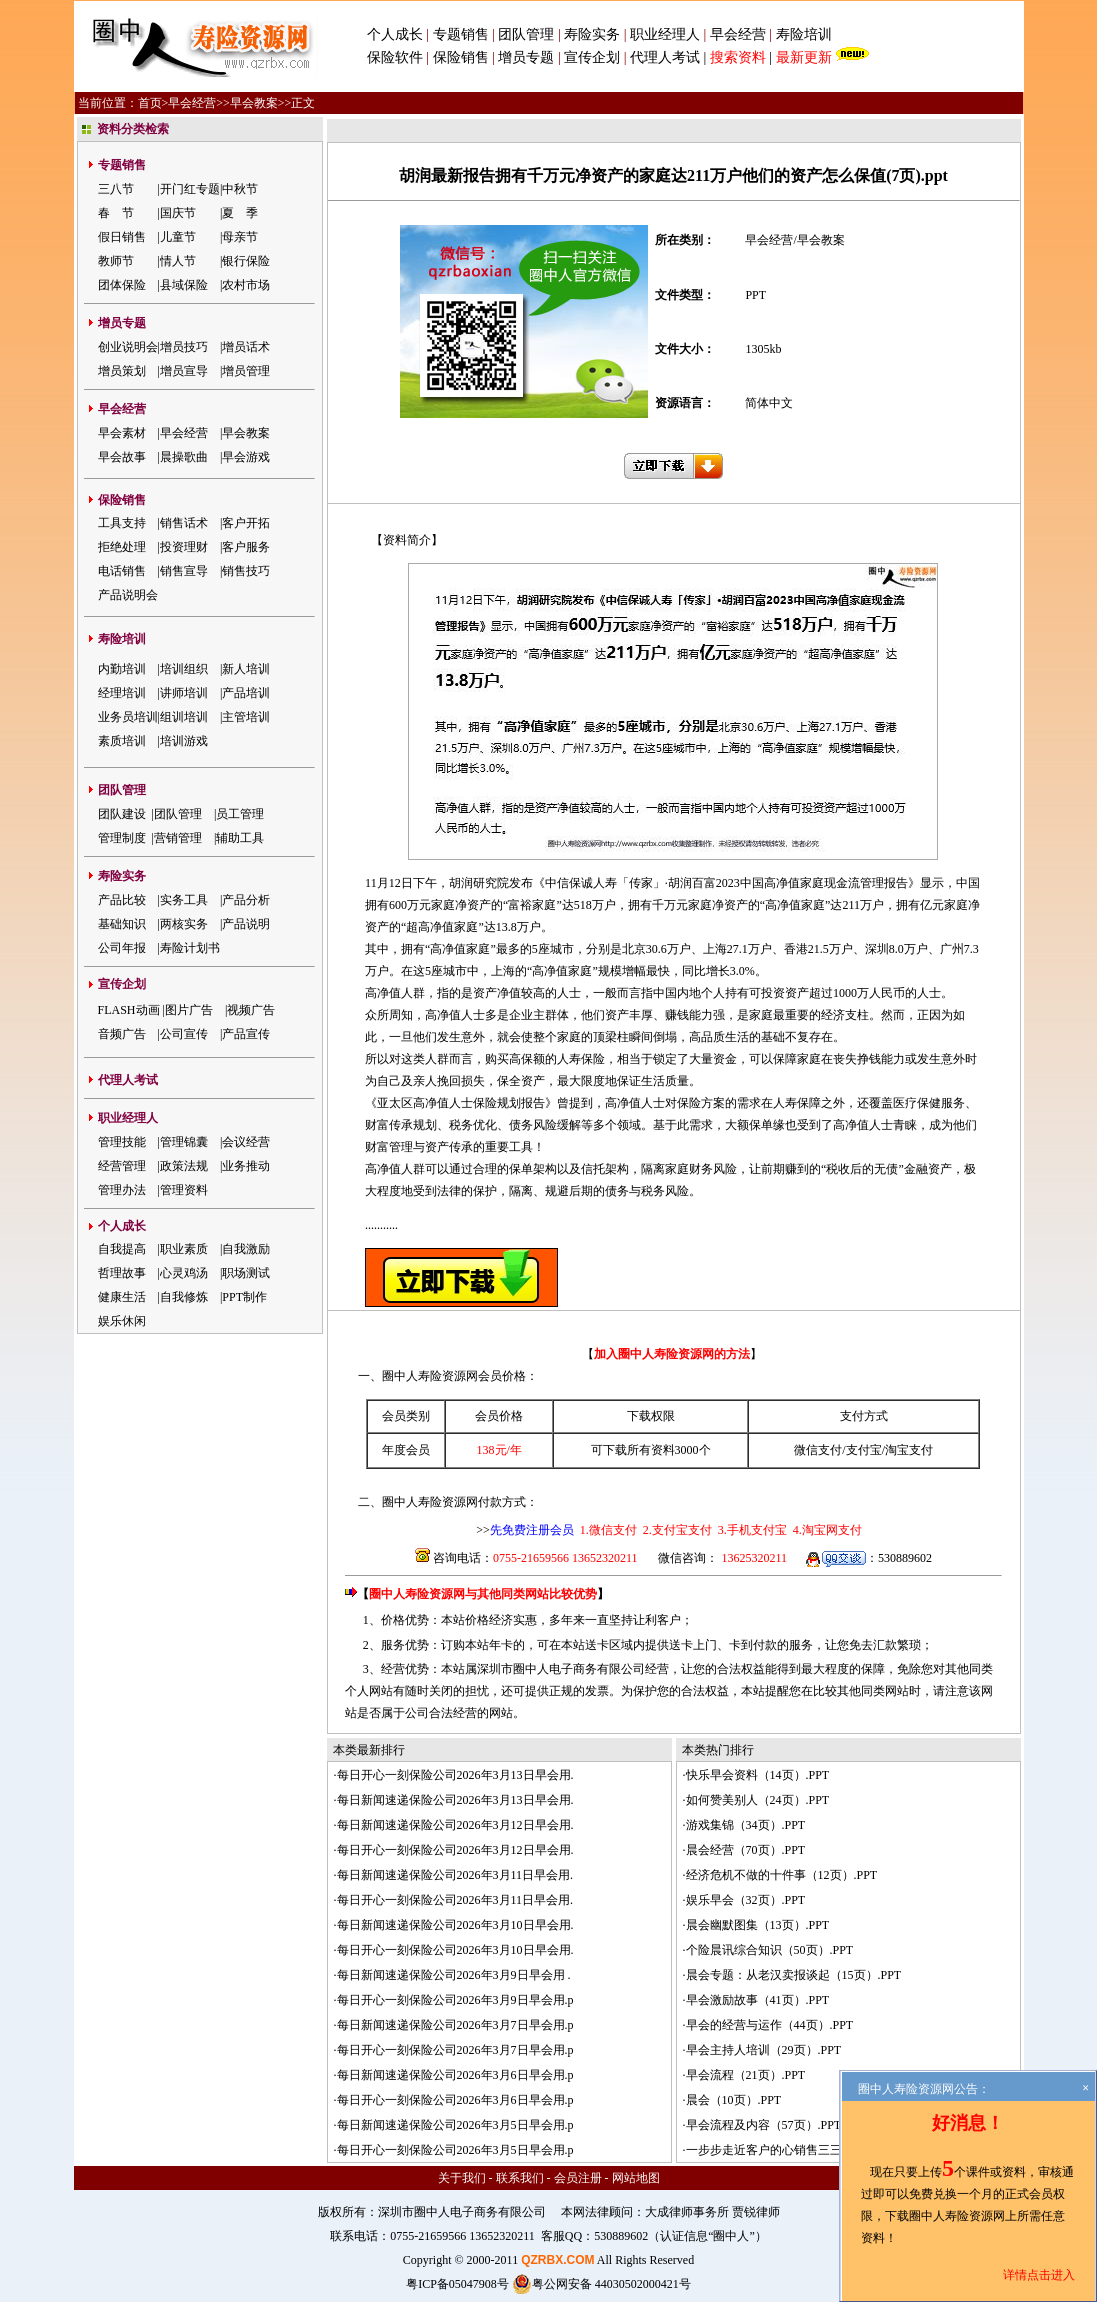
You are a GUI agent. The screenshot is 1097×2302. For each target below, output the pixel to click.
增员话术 (246, 347)
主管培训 (246, 717)
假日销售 (122, 237)
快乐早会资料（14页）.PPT (758, 1775)
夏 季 (240, 213)
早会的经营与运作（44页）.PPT (770, 2025)
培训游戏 (184, 741)
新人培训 (246, 669)
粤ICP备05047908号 (457, 2284)
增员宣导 (184, 371)
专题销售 (463, 34)
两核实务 (184, 924)
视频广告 (251, 1010)
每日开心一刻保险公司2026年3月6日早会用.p (455, 2100)
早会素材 (122, 433)
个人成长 (395, 34)
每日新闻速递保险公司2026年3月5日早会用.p (455, 2125)
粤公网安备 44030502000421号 (601, 2284)
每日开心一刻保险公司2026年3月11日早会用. (455, 1900)
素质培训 (122, 741)
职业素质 (184, 1249)
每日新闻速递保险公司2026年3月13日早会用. (455, 1800)
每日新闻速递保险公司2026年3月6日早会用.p (455, 2075)
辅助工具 (240, 838)
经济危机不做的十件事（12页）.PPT (782, 1875)
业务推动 (246, 1166)
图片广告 (189, 1010)
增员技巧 (184, 347)
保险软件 (395, 57)
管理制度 (122, 838)
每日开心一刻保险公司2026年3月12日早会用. (455, 1850)
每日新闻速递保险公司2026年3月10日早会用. (455, 1925)
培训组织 (184, 669)
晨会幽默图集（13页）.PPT (758, 1925)
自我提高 (122, 1249)
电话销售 (122, 571)
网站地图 (636, 2178)
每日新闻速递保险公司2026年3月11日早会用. (455, 1875)
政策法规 (184, 1166)
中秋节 (240, 189)
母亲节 (240, 237)
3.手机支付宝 (751, 1530)
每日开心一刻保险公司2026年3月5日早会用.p (455, 2150)
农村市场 (246, 285)
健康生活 (122, 1297)
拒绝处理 (122, 547)
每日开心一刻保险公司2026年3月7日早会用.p (455, 2050)
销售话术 (184, 523)
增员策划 (122, 371)
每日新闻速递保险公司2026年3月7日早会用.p (455, 2025)
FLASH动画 (129, 1010)
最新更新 (804, 57)
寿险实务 (592, 34)
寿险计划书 (190, 948)
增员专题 (526, 57)
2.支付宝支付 (676, 1530)
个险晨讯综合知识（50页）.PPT (770, 1950)
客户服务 (246, 547)
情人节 (178, 261)
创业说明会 (128, 347)
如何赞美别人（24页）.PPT (758, 1800)
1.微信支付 (608, 1530)
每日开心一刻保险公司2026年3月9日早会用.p (455, 2000)
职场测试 (246, 1273)
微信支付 (818, 1450)
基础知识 (122, 924)
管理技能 (122, 1142)
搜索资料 (738, 57)
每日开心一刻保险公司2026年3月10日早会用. (455, 1950)
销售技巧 (246, 571)
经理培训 (122, 693)
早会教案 (254, 103)
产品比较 (122, 900)
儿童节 (178, 237)
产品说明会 (128, 595)
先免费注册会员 (532, 1530)
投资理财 (184, 547)
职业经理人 (665, 34)
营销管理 (178, 838)
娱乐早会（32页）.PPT (746, 1900)
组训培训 (184, 717)
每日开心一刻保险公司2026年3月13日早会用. (455, 1775)
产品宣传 (246, 1034)
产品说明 (246, 924)
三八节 (116, 189)
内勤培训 (122, 669)
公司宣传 (184, 1034)
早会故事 (122, 457)
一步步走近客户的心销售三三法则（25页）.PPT (812, 2150)
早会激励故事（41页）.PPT (758, 2000)
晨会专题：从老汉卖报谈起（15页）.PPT (794, 1975)
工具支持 (122, 523)
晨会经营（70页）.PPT (746, 1850)
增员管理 (246, 371)
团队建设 (122, 814)
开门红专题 (190, 189)
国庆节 (178, 213)
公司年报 (122, 948)
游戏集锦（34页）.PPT (746, 1825)
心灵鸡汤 (184, 1273)
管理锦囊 (184, 1142)
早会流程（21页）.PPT (746, 2075)
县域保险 (184, 285)
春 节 (116, 213)
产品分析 (246, 900)
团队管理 (526, 34)
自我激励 (246, 1249)
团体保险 (122, 285)
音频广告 (122, 1034)
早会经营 (738, 34)
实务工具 (184, 900)
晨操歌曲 (184, 457)
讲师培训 (184, 693)
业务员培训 (128, 717)
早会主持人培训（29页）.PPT (764, 2050)
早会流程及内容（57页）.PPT (764, 2125)
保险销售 (461, 57)
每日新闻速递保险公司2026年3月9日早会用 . (454, 1975)
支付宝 (864, 1450)
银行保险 (246, 261)
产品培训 (246, 693)
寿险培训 (804, 34)
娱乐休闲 (122, 1321)
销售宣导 (184, 571)
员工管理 (240, 814)
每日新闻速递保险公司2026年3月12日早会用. (455, 1825)
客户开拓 (246, 523)
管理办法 (122, 1190)
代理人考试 (665, 57)
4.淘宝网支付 (826, 1530)
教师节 (116, 261)
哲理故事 (122, 1273)
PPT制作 (244, 1297)
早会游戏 (246, 457)
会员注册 (578, 2178)
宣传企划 (592, 57)
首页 (150, 103)
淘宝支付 (909, 1450)
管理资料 (184, 1190)
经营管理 (122, 1166)
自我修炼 (184, 1297)
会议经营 (246, 1142)
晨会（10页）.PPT (734, 2100)
